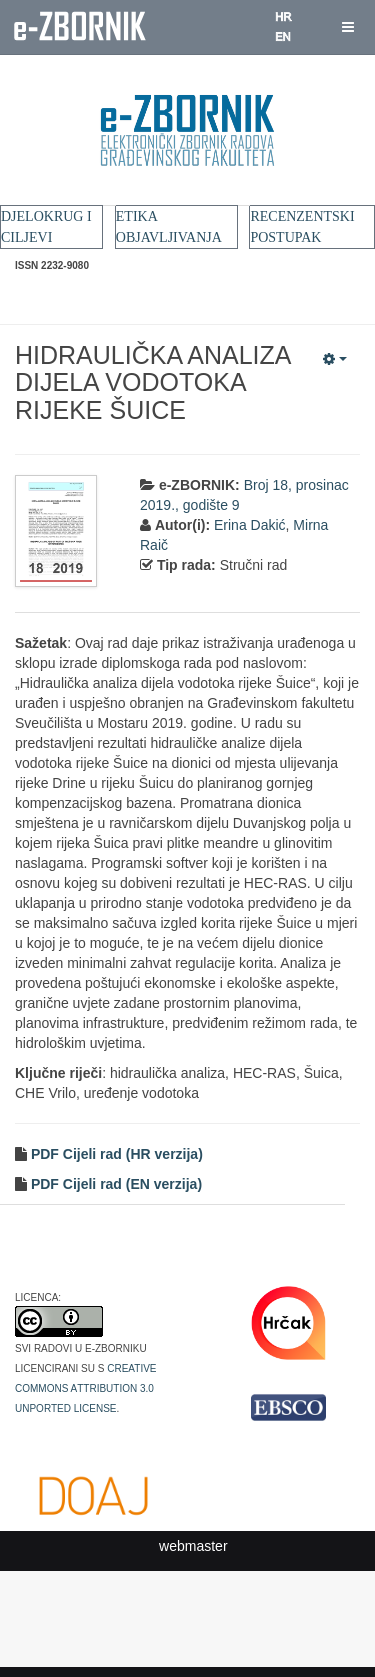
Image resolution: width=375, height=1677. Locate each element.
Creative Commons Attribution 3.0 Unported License (86, 1387)
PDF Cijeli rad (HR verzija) (115, 1154)
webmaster (193, 1546)
